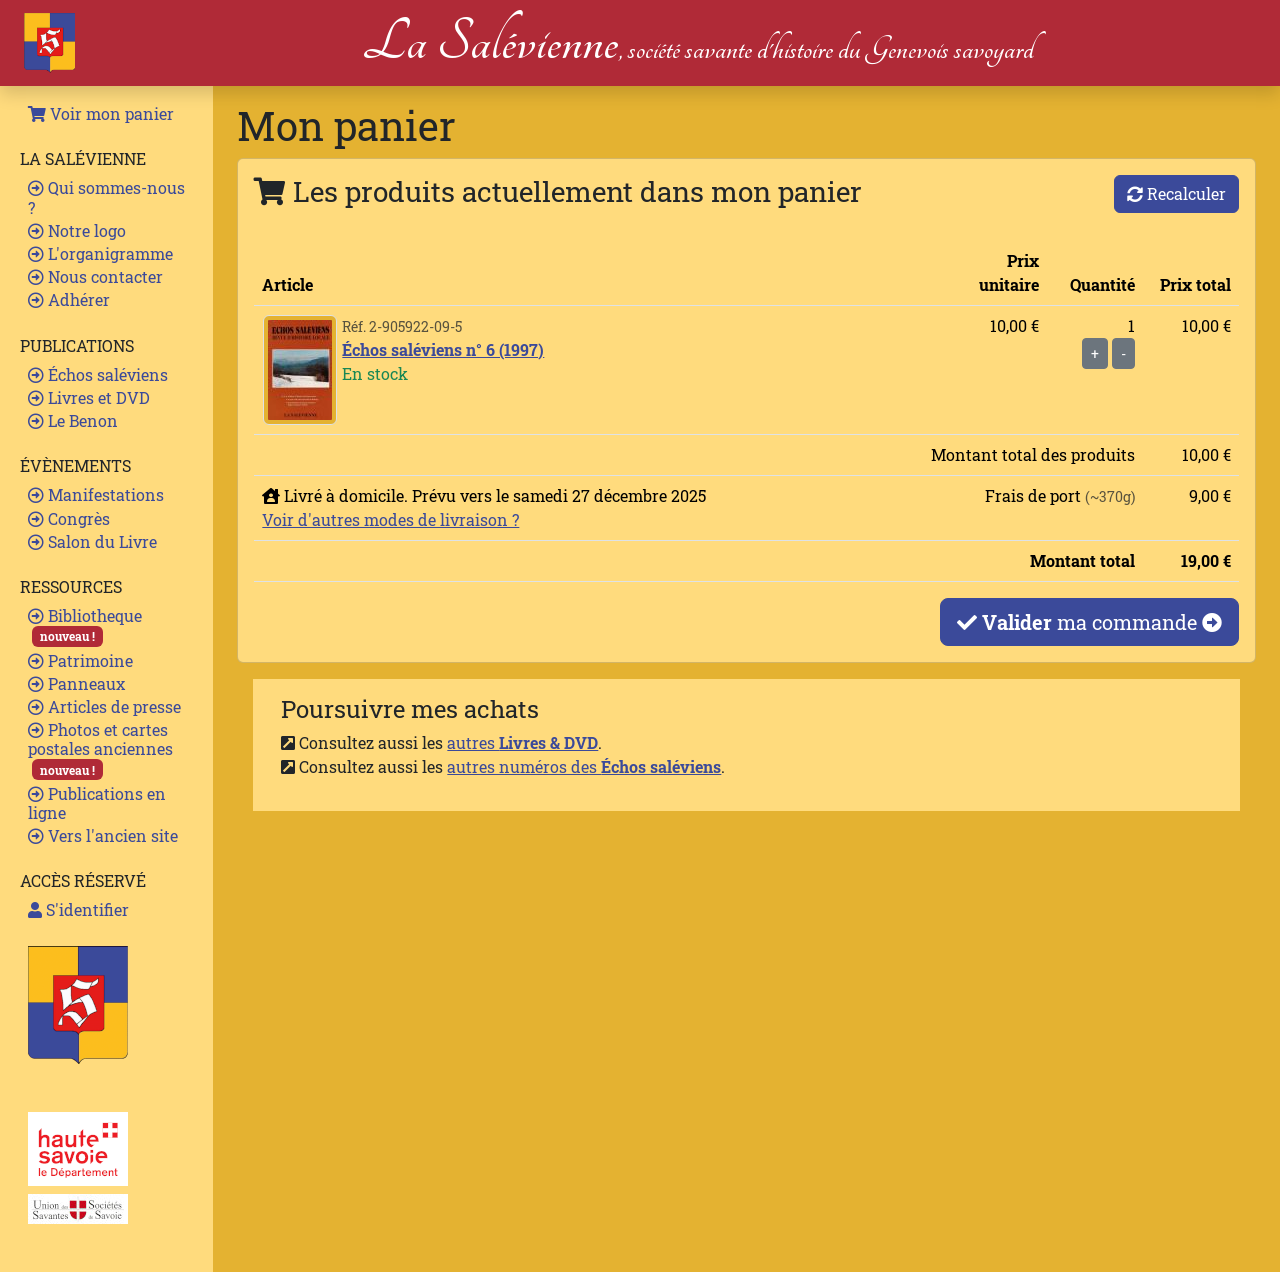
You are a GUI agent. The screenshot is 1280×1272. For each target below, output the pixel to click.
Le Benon (73, 420)
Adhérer (69, 299)
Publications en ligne (97, 803)
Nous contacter (95, 276)
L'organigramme (100, 253)
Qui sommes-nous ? (106, 197)
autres (522, 742)
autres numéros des (584, 766)
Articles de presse (104, 706)
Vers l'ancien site (103, 835)
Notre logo (77, 230)
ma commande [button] (1089, 622)
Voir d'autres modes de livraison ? (390, 519)
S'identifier (78, 909)
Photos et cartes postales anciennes (100, 749)
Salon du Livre (92, 541)
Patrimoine (80, 660)
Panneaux (76, 683)
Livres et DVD (89, 397)
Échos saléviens (98, 374)
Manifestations (96, 494)
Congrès (69, 518)
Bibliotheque (85, 625)
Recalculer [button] (1176, 193)
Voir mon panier (101, 113)
